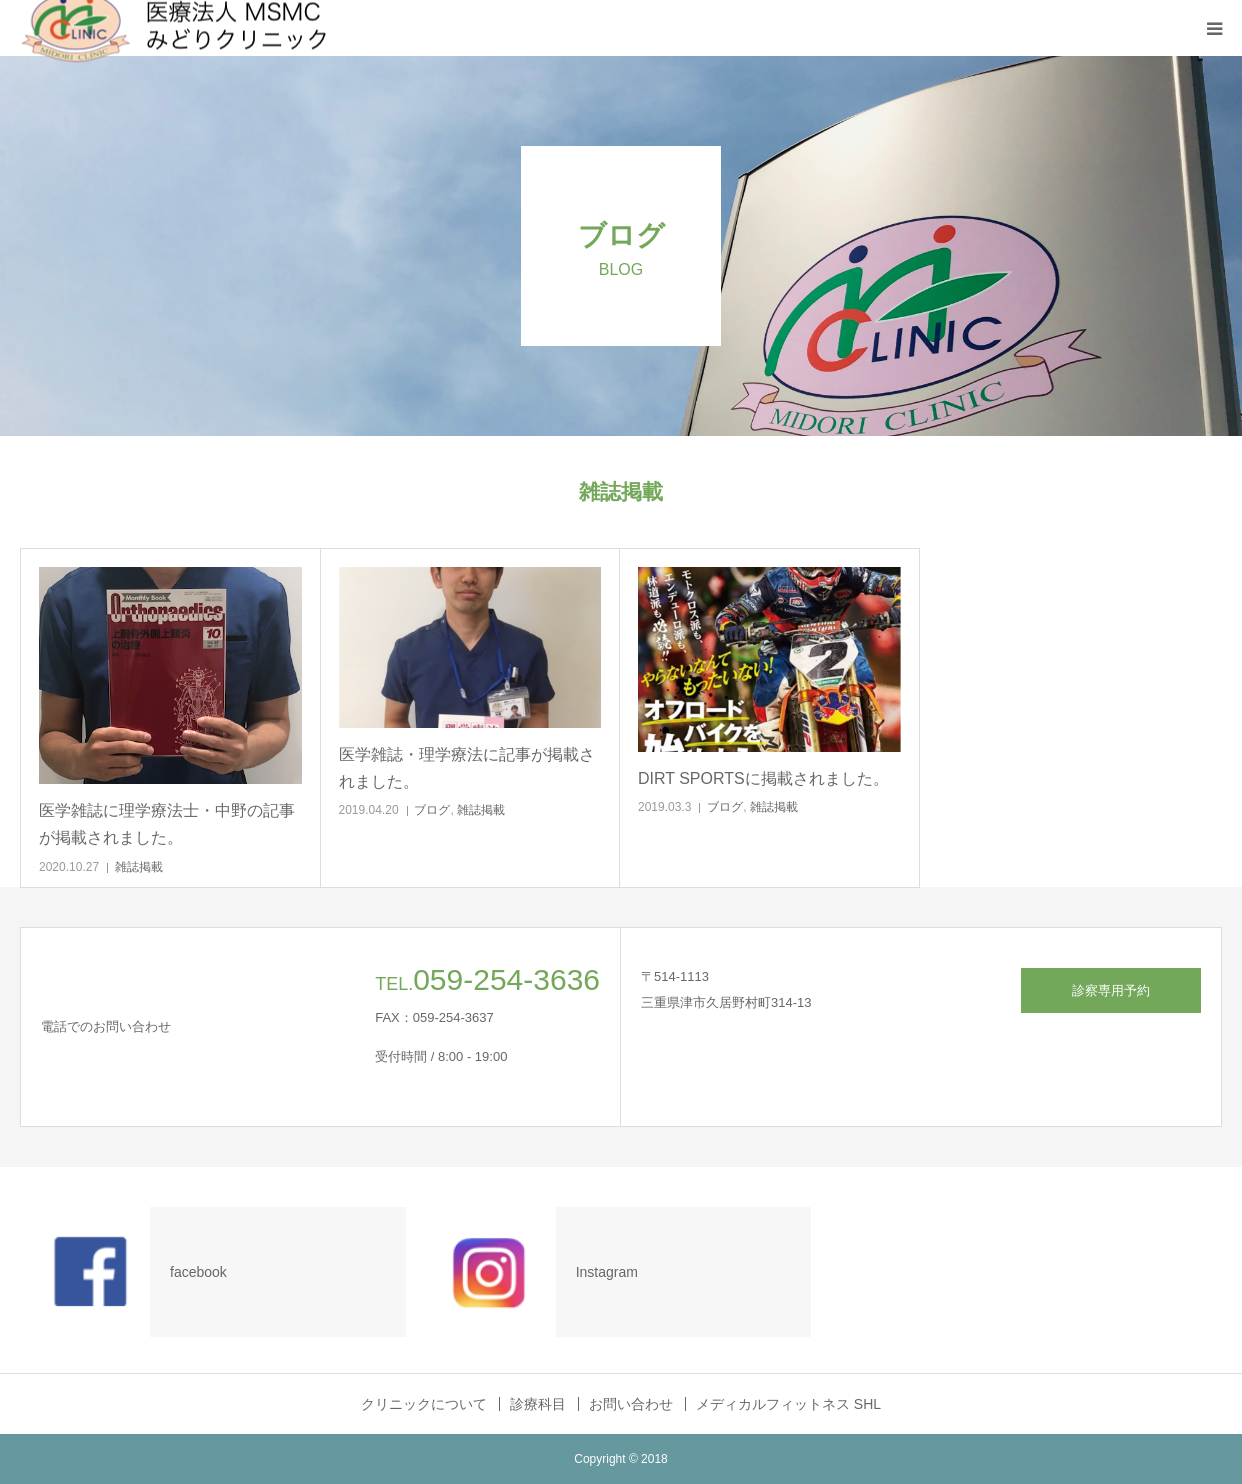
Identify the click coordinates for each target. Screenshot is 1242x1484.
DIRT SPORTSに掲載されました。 (763, 778)
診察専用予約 (1111, 990)
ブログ (432, 810)
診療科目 (538, 1404)
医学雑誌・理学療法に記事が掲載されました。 (467, 768)
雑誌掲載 (139, 867)
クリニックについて (424, 1404)
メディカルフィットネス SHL (788, 1404)
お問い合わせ (631, 1404)
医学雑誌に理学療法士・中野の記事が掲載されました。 (167, 824)
